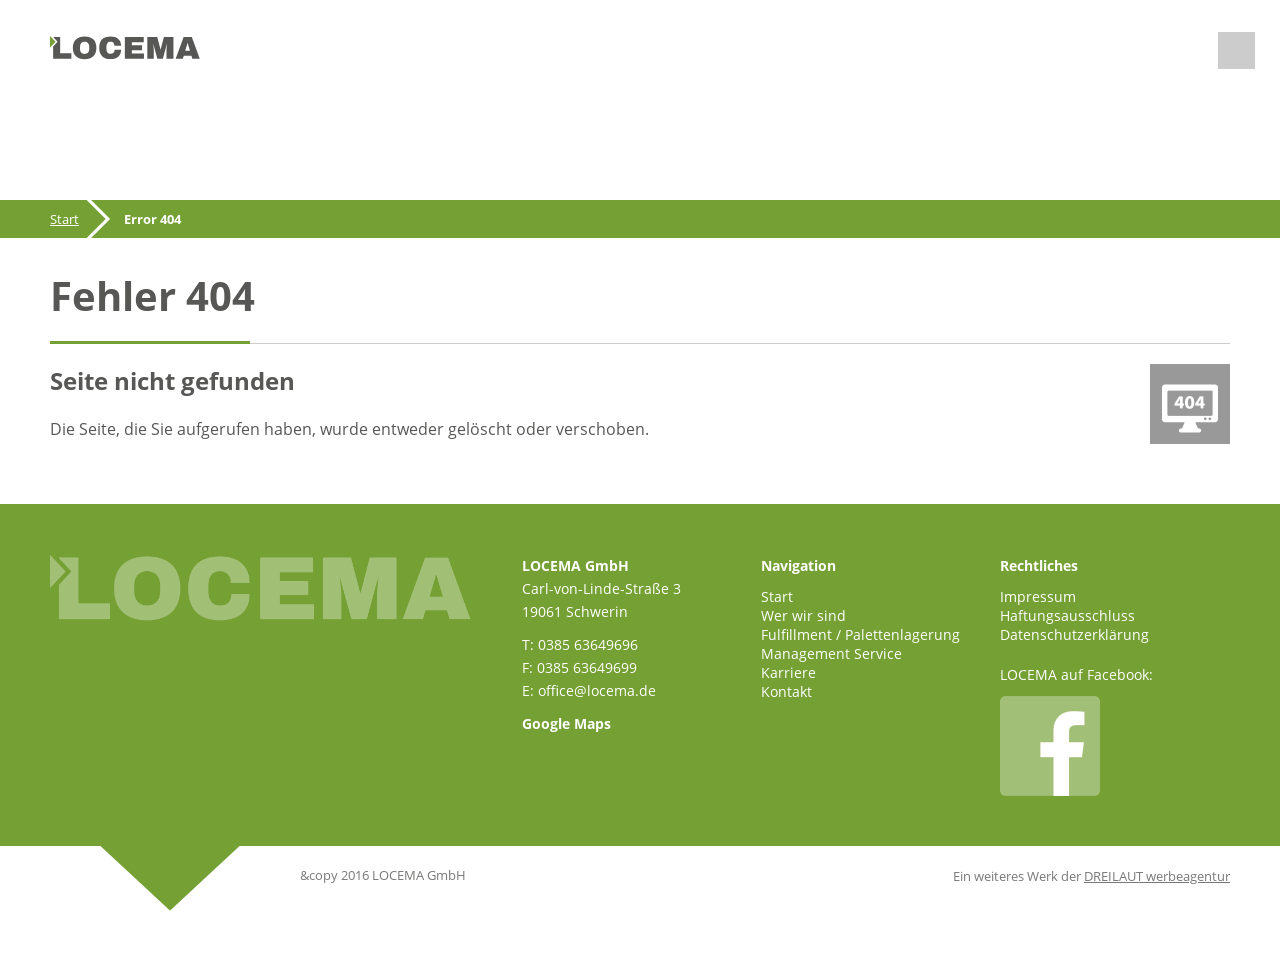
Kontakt (786, 691)
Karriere (788, 672)
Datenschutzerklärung (1074, 634)
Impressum (1038, 596)
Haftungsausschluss (1067, 615)
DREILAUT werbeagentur (1157, 876)
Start (64, 219)
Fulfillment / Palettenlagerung (860, 634)
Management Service (831, 653)
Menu (1236, 50)
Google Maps (566, 723)
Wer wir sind (803, 615)
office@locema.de (597, 690)
